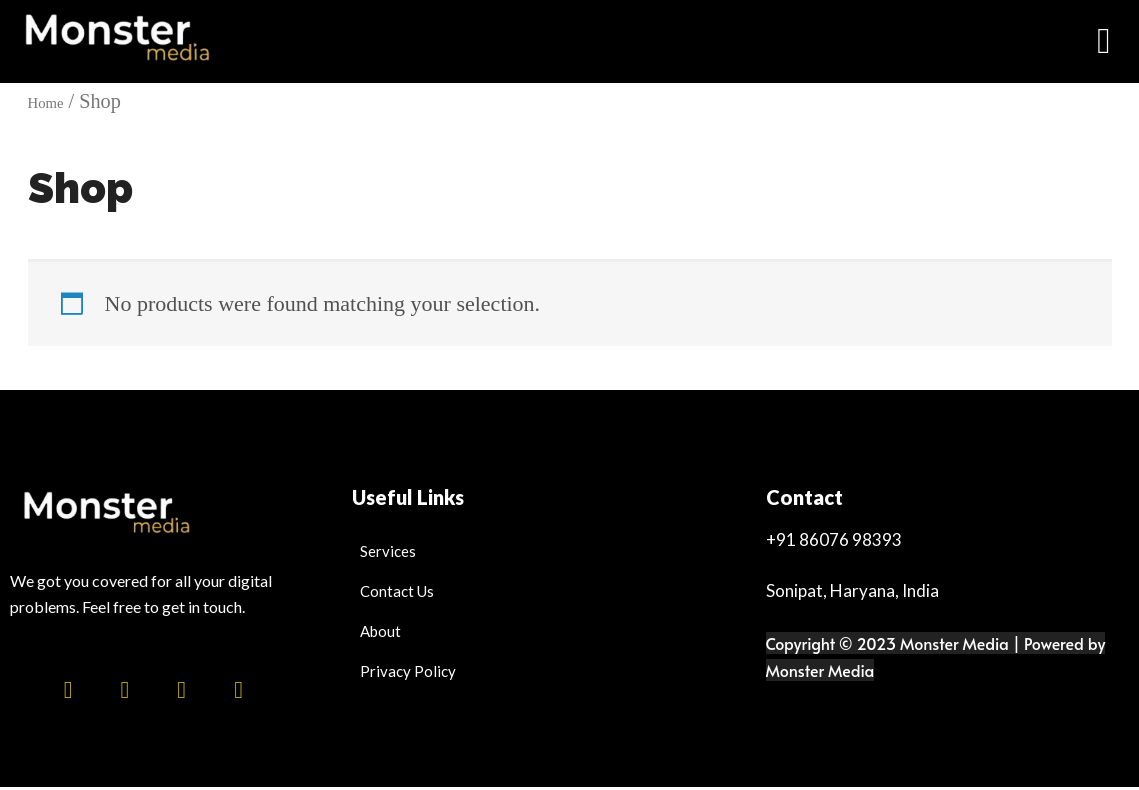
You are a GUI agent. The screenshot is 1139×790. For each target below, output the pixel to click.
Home (52, 103)
